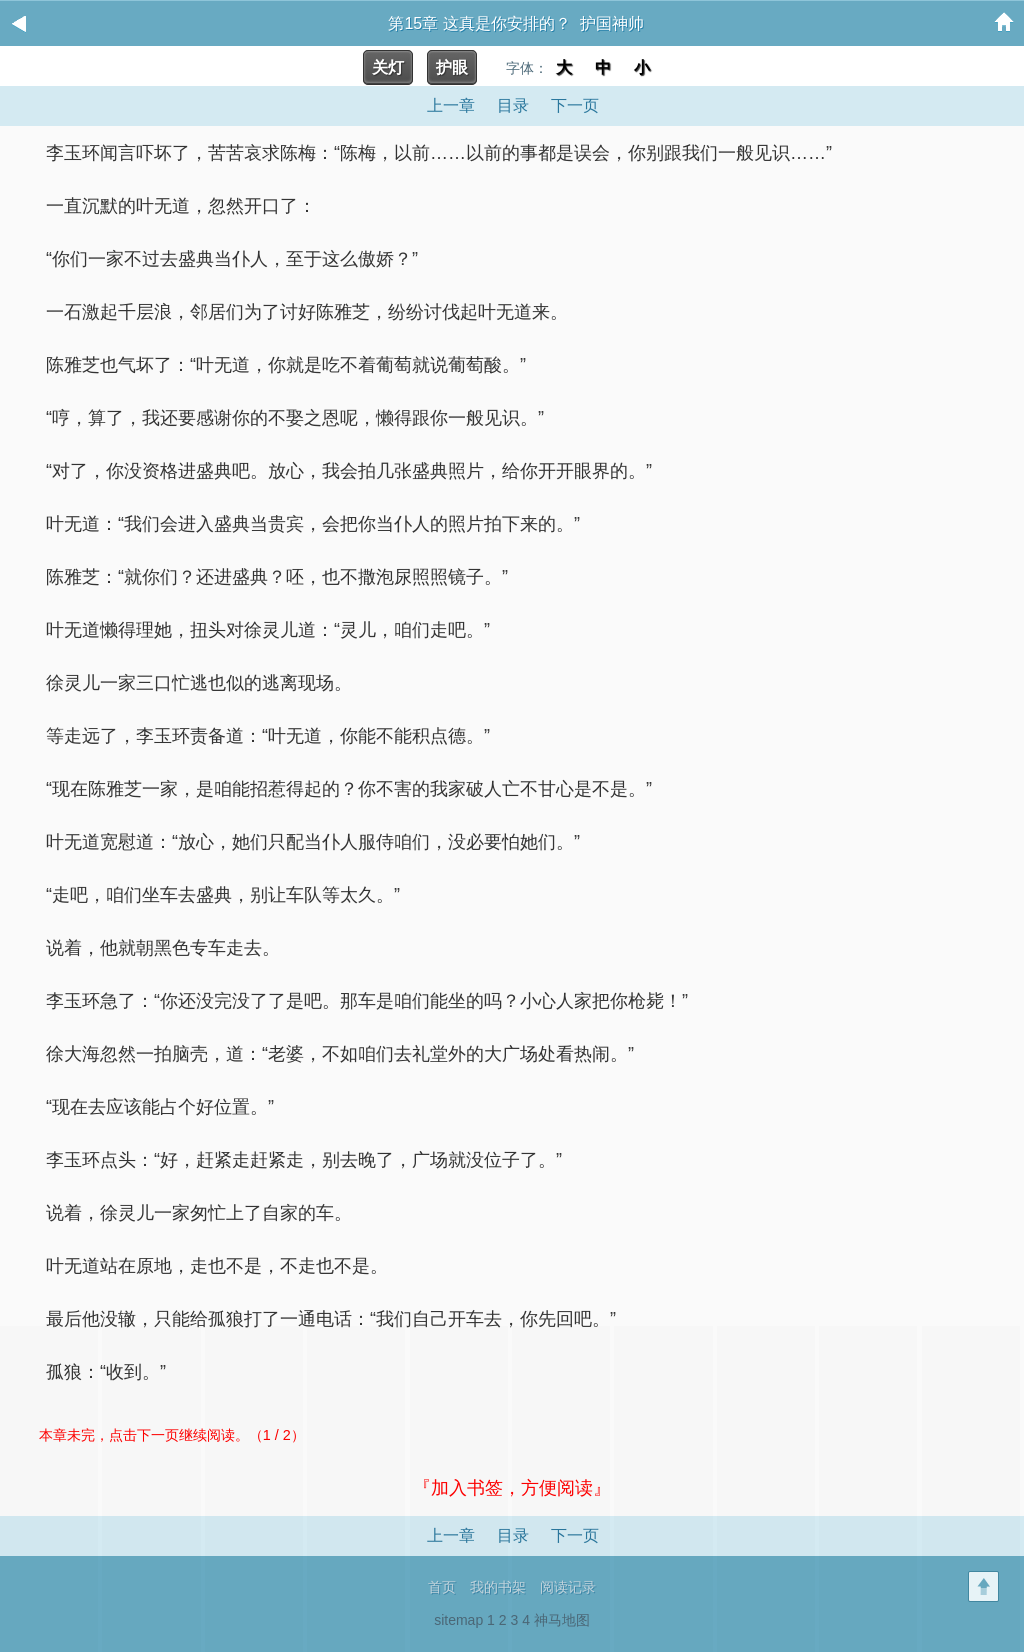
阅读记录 (568, 1587)
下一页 (575, 105)
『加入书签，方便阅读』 (512, 1488)
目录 (513, 105)
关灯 (388, 67)
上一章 (451, 105)
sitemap (458, 1620)
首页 (442, 1587)
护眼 (452, 67)
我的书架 (498, 1587)
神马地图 (562, 1620)
